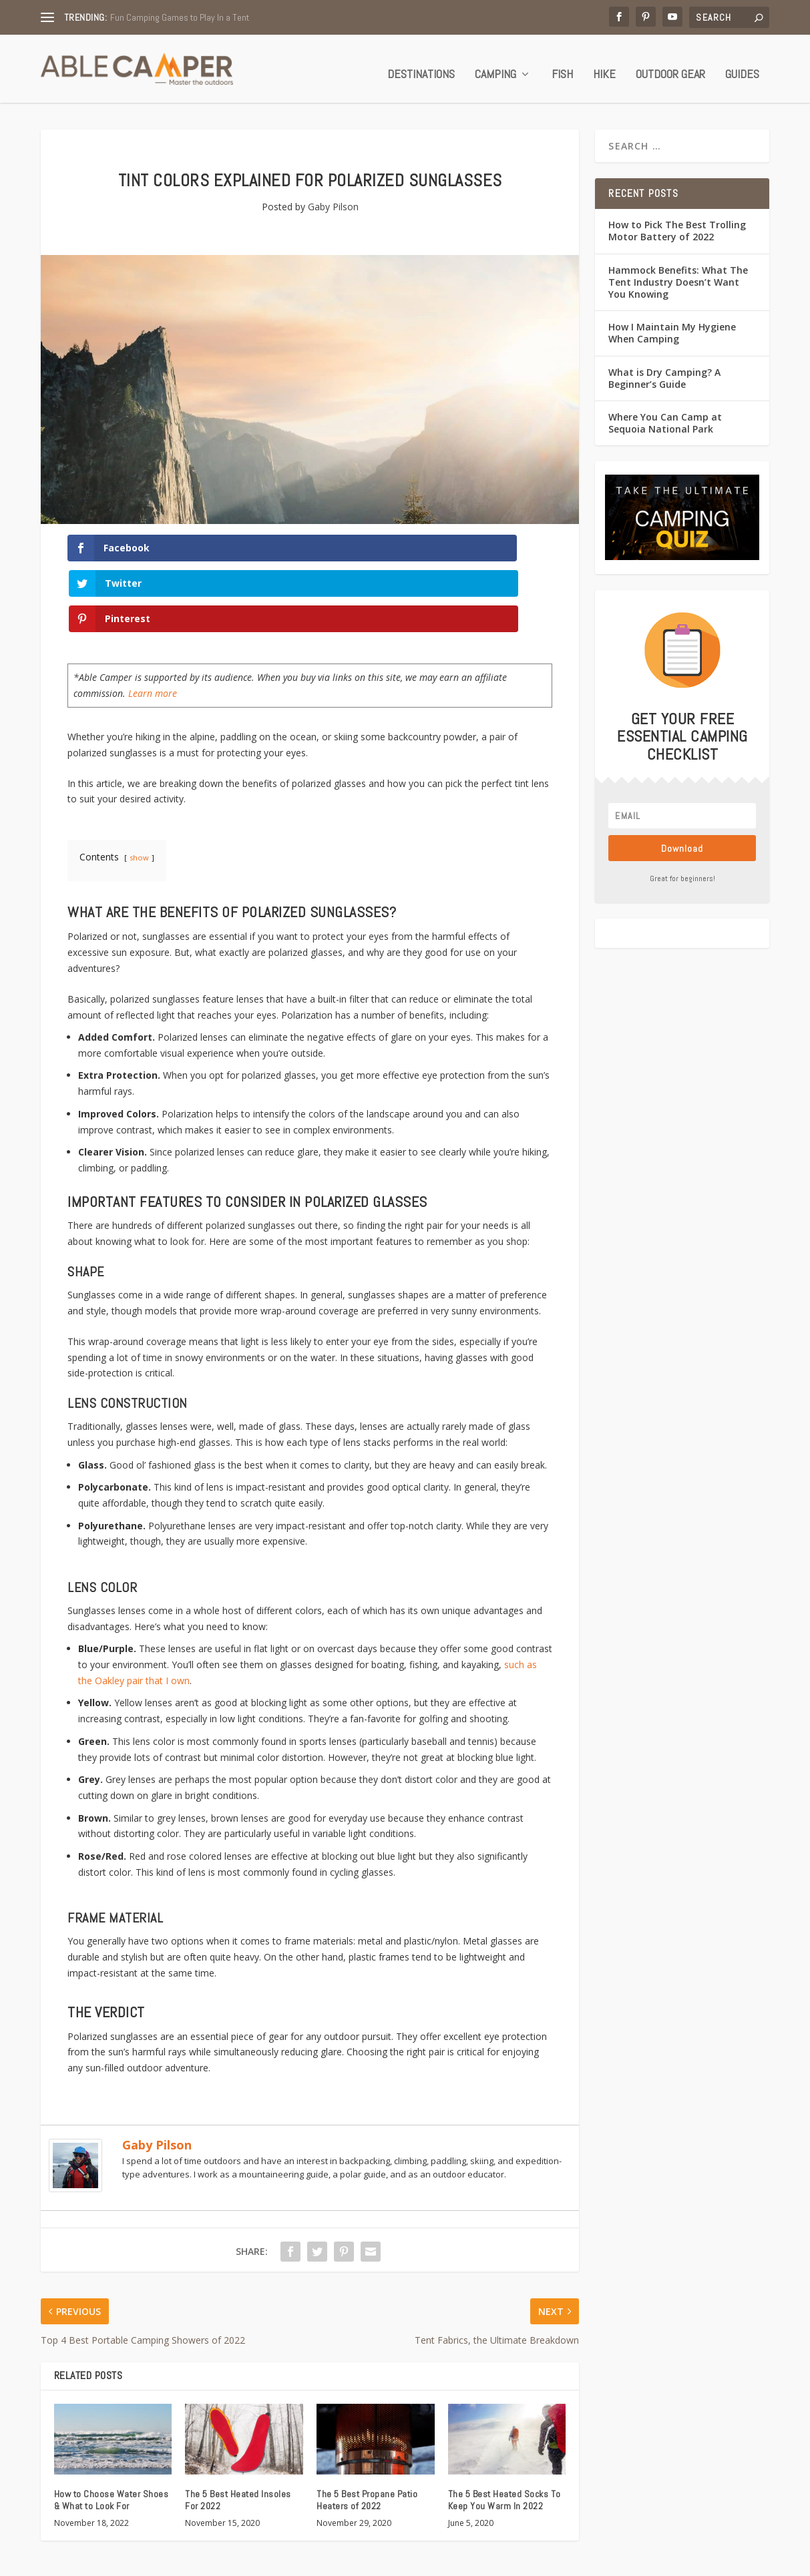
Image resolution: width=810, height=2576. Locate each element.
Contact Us (502, 2560)
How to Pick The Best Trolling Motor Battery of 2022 (677, 222)
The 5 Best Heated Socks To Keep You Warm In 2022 (504, 2420)
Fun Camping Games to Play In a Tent (179, 17)
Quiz (408, 2560)
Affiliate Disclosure (728, 2560)
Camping (495, 65)
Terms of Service (641, 2560)
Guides (742, 65)
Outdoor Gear (670, 65)
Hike (604, 65)
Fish (562, 65)
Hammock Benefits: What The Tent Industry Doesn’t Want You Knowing (678, 272)
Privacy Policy (565, 2560)
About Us (448, 2560)
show (139, 777)
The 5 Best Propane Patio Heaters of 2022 (367, 2420)
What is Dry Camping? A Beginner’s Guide (664, 368)
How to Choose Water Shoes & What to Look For (111, 2420)
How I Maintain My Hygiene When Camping (672, 324)
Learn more (152, 613)
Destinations (421, 65)
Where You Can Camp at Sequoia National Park (665, 414)
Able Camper (103, 2561)
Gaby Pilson (333, 198)
